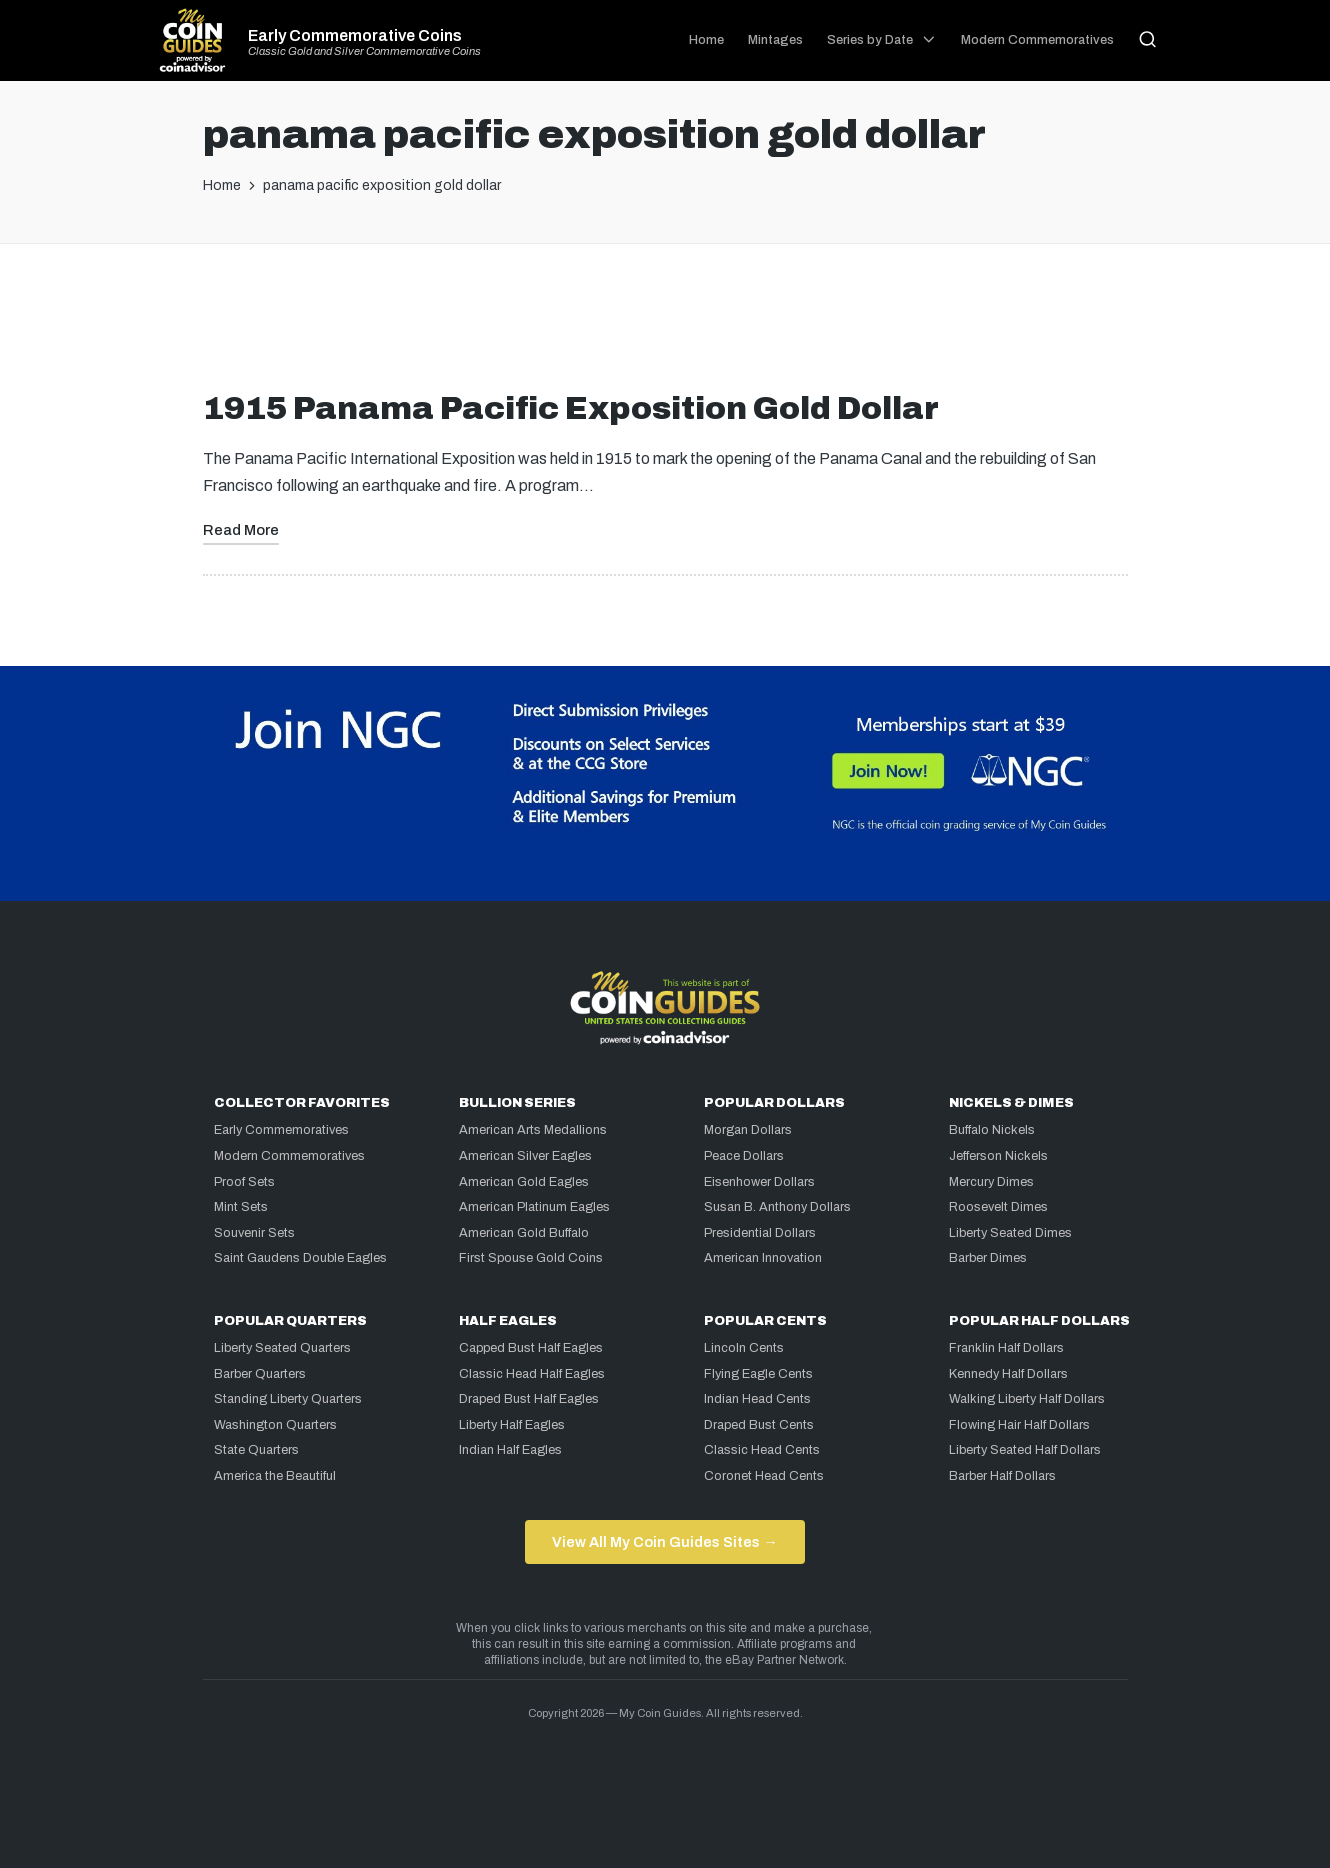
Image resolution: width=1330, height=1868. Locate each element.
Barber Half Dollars (1002, 1476)
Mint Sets (241, 1207)
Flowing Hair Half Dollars (1019, 1425)
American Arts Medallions (533, 1130)
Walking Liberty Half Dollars (1027, 1399)
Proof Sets (244, 1182)
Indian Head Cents (757, 1399)
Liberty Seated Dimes (1010, 1233)
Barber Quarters (260, 1374)
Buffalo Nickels (992, 1130)
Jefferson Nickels (998, 1156)
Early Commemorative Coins (355, 36)
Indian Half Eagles (510, 1450)
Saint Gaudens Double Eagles (300, 1258)
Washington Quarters (275, 1425)
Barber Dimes (988, 1258)
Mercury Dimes (991, 1182)
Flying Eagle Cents (758, 1374)
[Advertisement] (665, 325)
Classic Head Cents (762, 1450)
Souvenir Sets (254, 1233)
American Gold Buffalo (524, 1233)
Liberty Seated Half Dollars (1025, 1450)
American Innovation (763, 1258)
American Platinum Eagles (534, 1207)
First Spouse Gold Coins (531, 1258)
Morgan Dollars (748, 1130)
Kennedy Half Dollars (1008, 1374)
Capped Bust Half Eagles (531, 1348)
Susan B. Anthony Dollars (777, 1207)
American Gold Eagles (524, 1182)
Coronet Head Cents (764, 1476)
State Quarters (256, 1450)
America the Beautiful (275, 1476)
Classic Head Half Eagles (532, 1374)
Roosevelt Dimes (998, 1207)
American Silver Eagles (525, 1156)
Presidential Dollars (760, 1233)
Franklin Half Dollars (1006, 1348)
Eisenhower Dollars (759, 1182)
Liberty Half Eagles (512, 1425)
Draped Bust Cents (759, 1425)
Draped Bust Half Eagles (529, 1399)
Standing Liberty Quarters (288, 1399)
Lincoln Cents (744, 1348)
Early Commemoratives (281, 1130)
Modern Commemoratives (289, 1156)
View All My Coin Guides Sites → (664, 1542)
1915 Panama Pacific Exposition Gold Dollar (571, 408)
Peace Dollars (744, 1156)
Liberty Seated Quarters (282, 1348)
